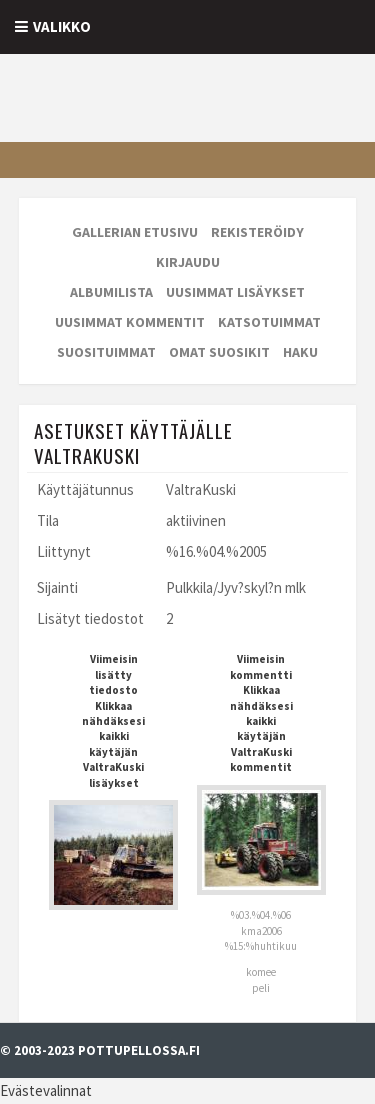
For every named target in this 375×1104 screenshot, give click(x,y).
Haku (300, 352)
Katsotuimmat (269, 322)
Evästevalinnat (46, 1090)
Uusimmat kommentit (130, 322)
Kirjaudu (188, 262)
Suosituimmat (106, 352)
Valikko (62, 26)
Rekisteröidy (257, 232)
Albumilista (111, 292)
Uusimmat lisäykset (235, 292)
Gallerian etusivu (135, 232)
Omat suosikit (219, 352)
